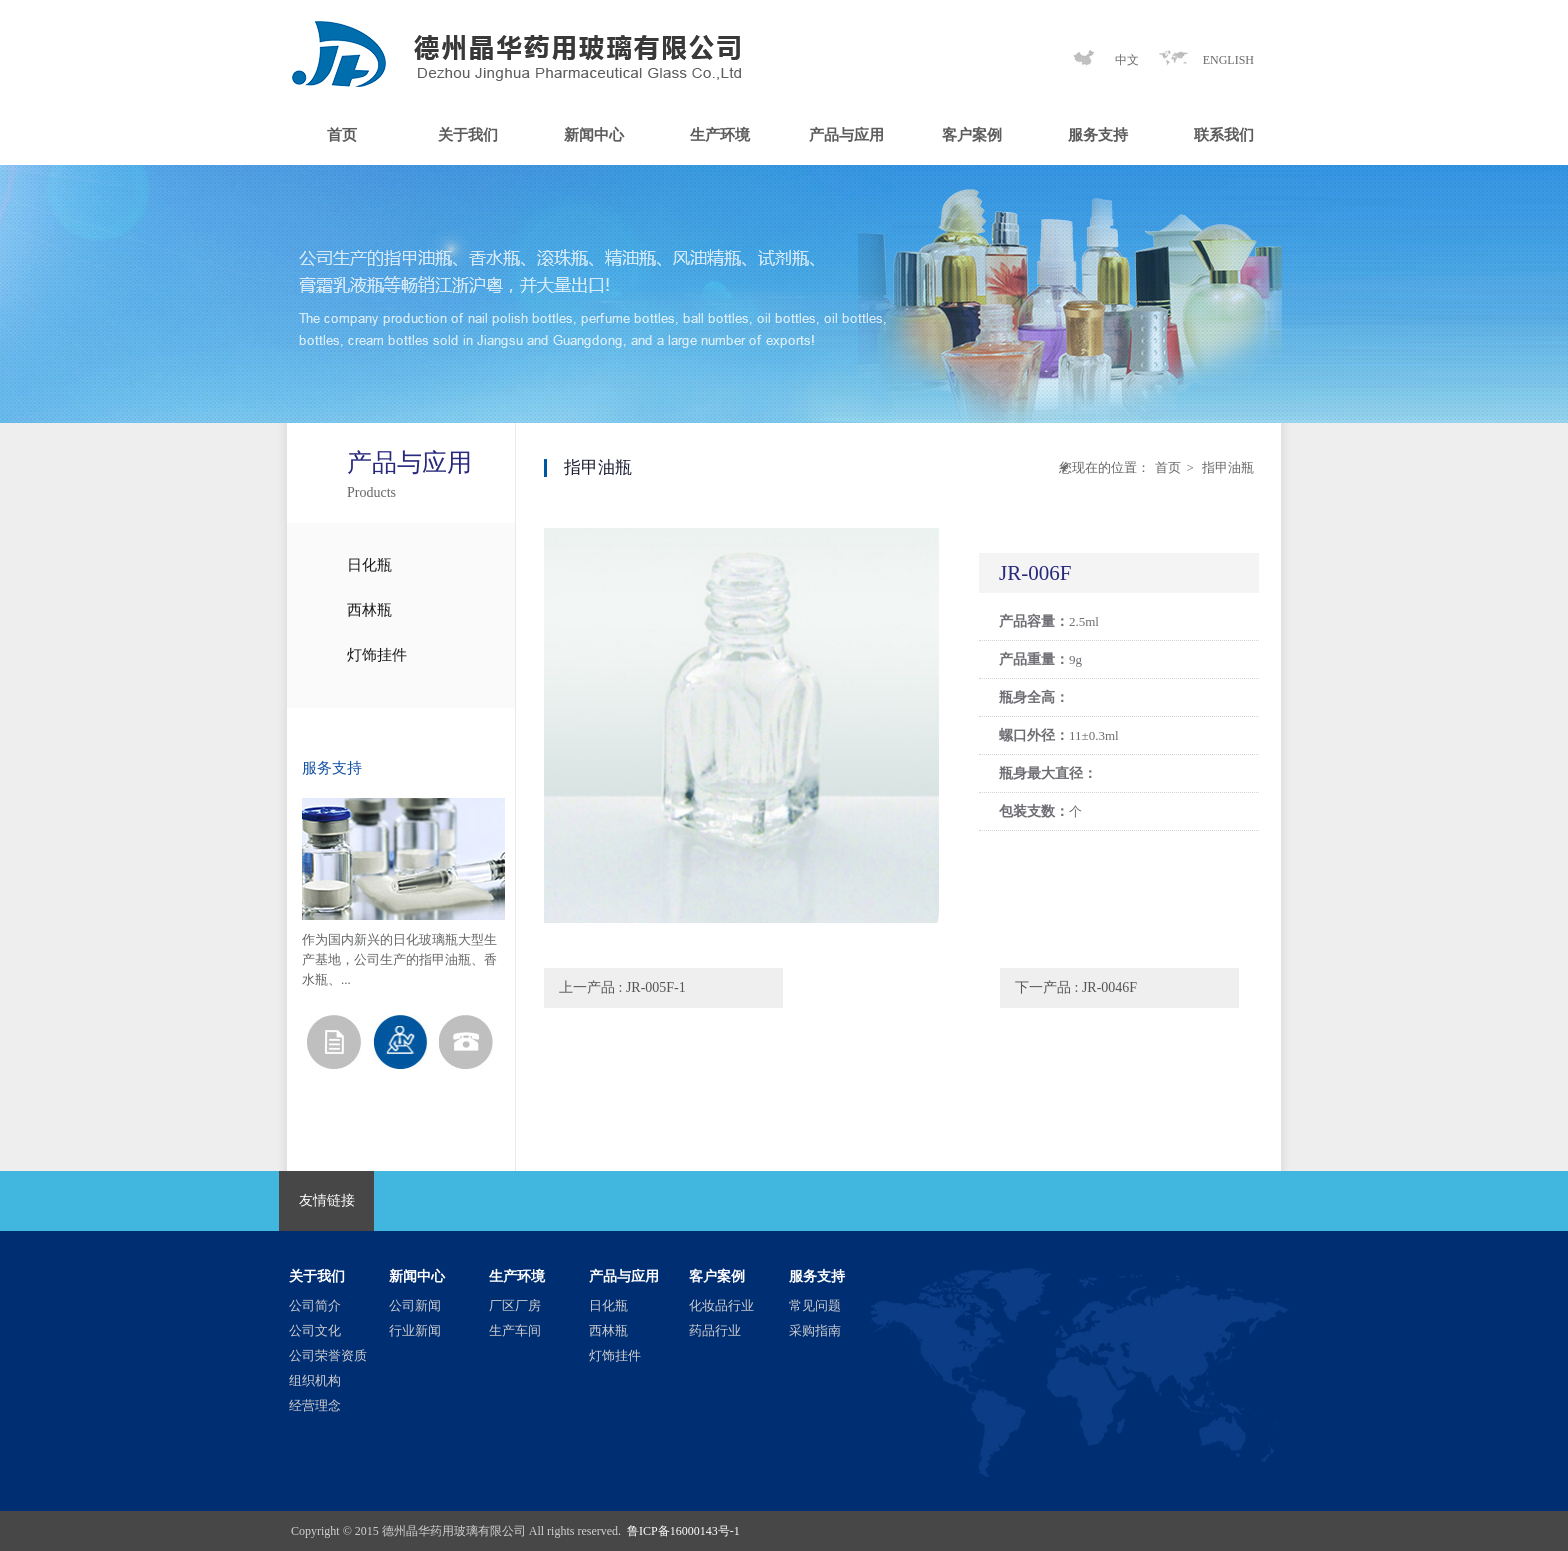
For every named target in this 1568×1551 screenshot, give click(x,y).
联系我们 (1224, 135)
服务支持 (1098, 135)
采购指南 (815, 1330)
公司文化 (315, 1330)
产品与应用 (846, 135)
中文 (1127, 60)
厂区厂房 (515, 1305)
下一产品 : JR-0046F (1076, 987)
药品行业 (715, 1330)
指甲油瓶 (1226, 467)
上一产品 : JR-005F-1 (622, 987)
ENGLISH (1228, 60)
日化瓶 (369, 565)
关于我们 (468, 135)
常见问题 (815, 1305)
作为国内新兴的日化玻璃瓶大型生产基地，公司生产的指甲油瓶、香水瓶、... (399, 959)
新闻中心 (594, 135)
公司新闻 (415, 1305)
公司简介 (315, 1305)
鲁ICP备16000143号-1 (683, 1531)
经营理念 (315, 1405)
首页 (342, 135)
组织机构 (315, 1380)
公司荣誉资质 (328, 1355)
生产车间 (515, 1330)
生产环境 (720, 135)
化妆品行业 (721, 1305)
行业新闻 (415, 1330)
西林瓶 (369, 610)
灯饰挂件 (377, 655)
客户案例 (972, 135)
